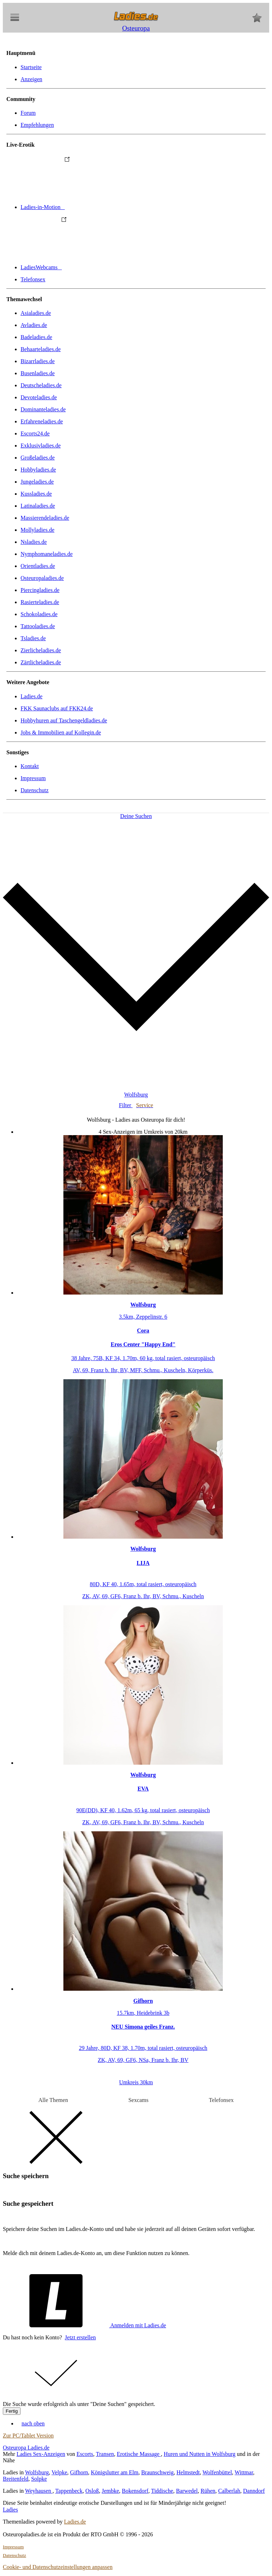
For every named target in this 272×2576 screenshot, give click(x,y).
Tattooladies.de (38, 626)
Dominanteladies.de (43, 409)
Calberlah (229, 2491)
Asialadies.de (36, 313)
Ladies (10, 2510)
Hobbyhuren (64, 720)
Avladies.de (34, 325)
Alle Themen (53, 2100)
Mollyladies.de (38, 530)
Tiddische (162, 2491)
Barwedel (187, 2491)
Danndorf (254, 2491)
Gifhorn (79, 2472)
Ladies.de (31, 696)
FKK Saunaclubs (57, 708)
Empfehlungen (37, 125)
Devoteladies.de (39, 397)
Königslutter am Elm (114, 2472)
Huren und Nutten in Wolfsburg (200, 2454)
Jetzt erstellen (80, 2337)
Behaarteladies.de (41, 349)
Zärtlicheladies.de (41, 662)
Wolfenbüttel (217, 2472)
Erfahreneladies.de (42, 421)
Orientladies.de (38, 566)
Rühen (207, 2491)
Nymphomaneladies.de (47, 554)
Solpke (39, 2479)
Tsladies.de (33, 638)
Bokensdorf (135, 2491)
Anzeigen (31, 79)
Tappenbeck (69, 2491)
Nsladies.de (34, 542)
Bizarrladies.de (38, 361)
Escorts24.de (35, 433)
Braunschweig (157, 2472)
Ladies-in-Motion (96, 207)
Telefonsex (33, 279)
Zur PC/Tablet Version (28, 2436)
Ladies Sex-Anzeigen (41, 2454)
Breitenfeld (15, 2479)
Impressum (33, 778)
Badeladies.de (36, 337)
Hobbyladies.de (38, 470)
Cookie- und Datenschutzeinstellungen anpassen (58, 2567)
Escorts (84, 2454)
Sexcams (138, 2100)
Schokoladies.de (39, 614)
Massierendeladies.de (45, 518)
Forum (28, 113)
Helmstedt (188, 2472)
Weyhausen (38, 2491)
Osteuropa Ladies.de (26, 2448)
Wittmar (244, 2472)
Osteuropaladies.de (42, 578)
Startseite (31, 67)
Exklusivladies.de (41, 446)
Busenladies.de (38, 373)
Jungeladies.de (37, 482)
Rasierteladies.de (40, 602)
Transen (105, 2454)
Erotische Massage (139, 2454)
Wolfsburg (37, 2472)
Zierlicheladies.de (41, 650)
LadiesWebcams (94, 267)
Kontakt (30, 766)
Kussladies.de (36, 494)
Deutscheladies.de (41, 385)
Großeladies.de (38, 458)
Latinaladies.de (38, 506)
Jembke (110, 2491)
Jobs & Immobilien (61, 732)
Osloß (92, 2491)
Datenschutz (35, 790)
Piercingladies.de (40, 590)
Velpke (59, 2472)
